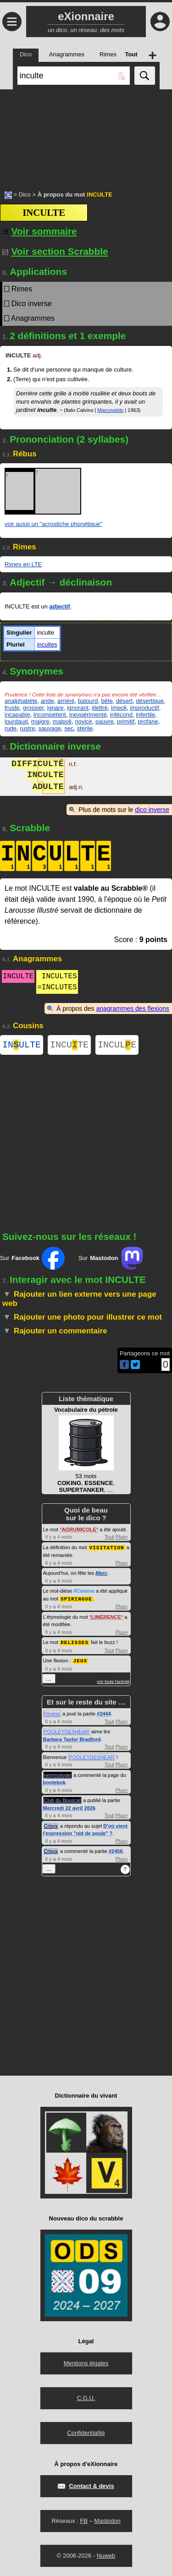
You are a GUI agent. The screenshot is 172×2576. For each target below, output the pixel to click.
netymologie (57, 1775)
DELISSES (75, 1642)
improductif (144, 707)
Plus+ (122, 1538)
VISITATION (106, 1549)
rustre (27, 728)
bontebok (54, 1782)
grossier (33, 707)
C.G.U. (86, 2398)
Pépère (52, 1713)
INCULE (117, 1046)
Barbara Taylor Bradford (72, 1739)
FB (84, 2520)
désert (124, 700)
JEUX (80, 1660)
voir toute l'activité (113, 1681)
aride (47, 700)
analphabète (21, 700)
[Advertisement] (86, 135)
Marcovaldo (111, 410)
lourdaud (16, 721)
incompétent (49, 714)
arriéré (66, 700)
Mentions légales (86, 2363)
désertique (150, 700)
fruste (12, 707)
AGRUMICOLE (79, 1531)
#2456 (116, 1851)
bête (106, 700)
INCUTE (69, 1046)
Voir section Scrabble (55, 251)
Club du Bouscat (62, 1800)
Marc (101, 1574)
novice (83, 721)
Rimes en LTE (23, 564)
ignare (55, 707)
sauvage (50, 728)
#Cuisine (83, 1592)
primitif (125, 721)
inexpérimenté (88, 714)
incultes (47, 644)
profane (148, 721)
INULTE (21, 1046)
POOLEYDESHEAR (66, 1731)
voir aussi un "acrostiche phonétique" (53, 524)
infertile (145, 714)
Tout (109, 1538)
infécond (121, 714)
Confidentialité (86, 2432)
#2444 (104, 1713)
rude (11, 728)
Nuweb (106, 2555)
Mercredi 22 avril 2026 (69, 1808)
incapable (17, 714)
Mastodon (107, 2520)
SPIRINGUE (76, 1599)
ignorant (78, 707)
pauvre (104, 721)
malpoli (62, 721)
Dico (25, 194)
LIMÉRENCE (106, 1618)
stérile (85, 728)
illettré (100, 707)
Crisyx (51, 1826)
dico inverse (152, 809)
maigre (40, 721)
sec (68, 728)
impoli (119, 707)
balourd (88, 700)
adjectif (59, 606)
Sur (32, 1260)
